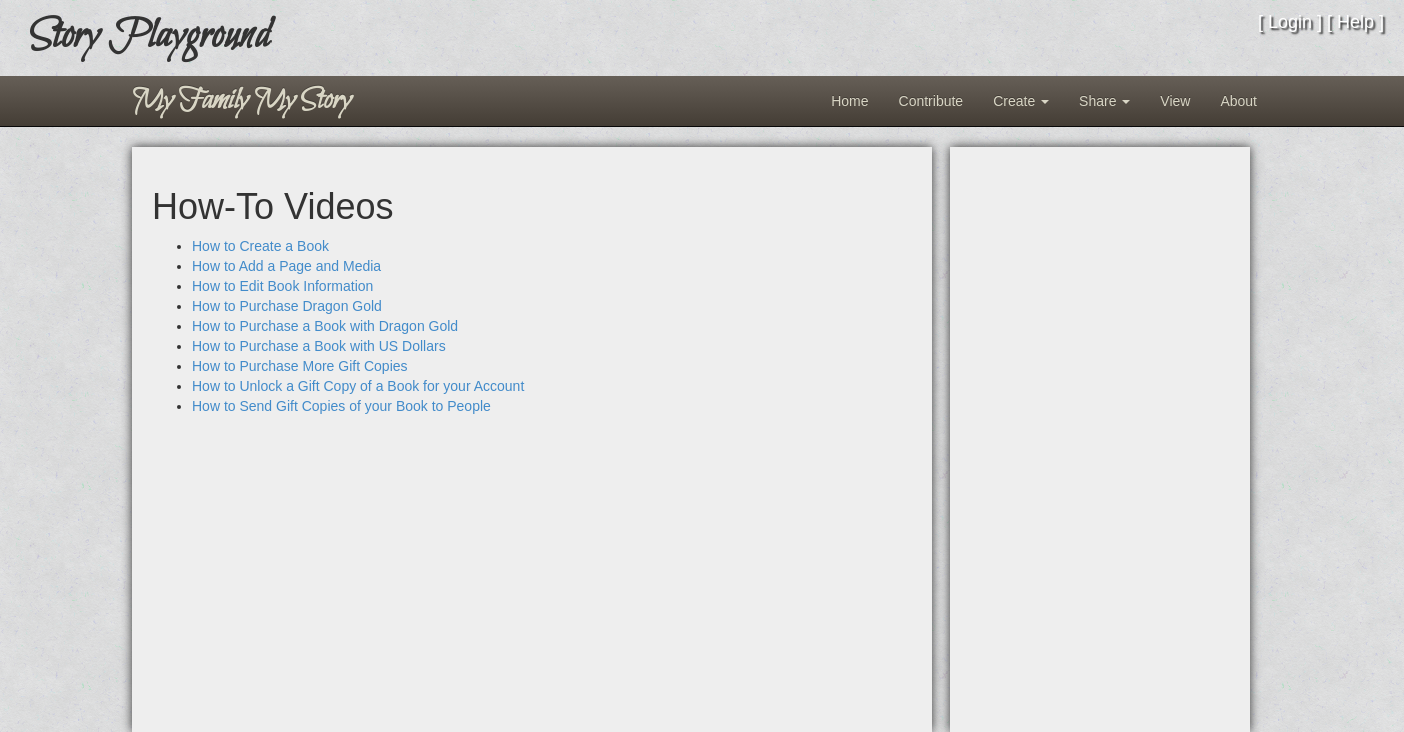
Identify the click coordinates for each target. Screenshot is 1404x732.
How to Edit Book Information (282, 286)
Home (849, 101)
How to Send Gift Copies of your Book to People (341, 406)
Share (1104, 101)
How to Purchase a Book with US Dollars (319, 346)
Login (1290, 22)
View (1175, 101)
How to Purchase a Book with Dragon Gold (325, 326)
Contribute (931, 101)
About (1238, 101)
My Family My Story (241, 101)
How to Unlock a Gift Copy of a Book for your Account (358, 386)
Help (1355, 22)
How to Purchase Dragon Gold (287, 306)
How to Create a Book (260, 246)
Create (1021, 101)
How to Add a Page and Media (286, 266)
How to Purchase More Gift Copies (300, 366)
